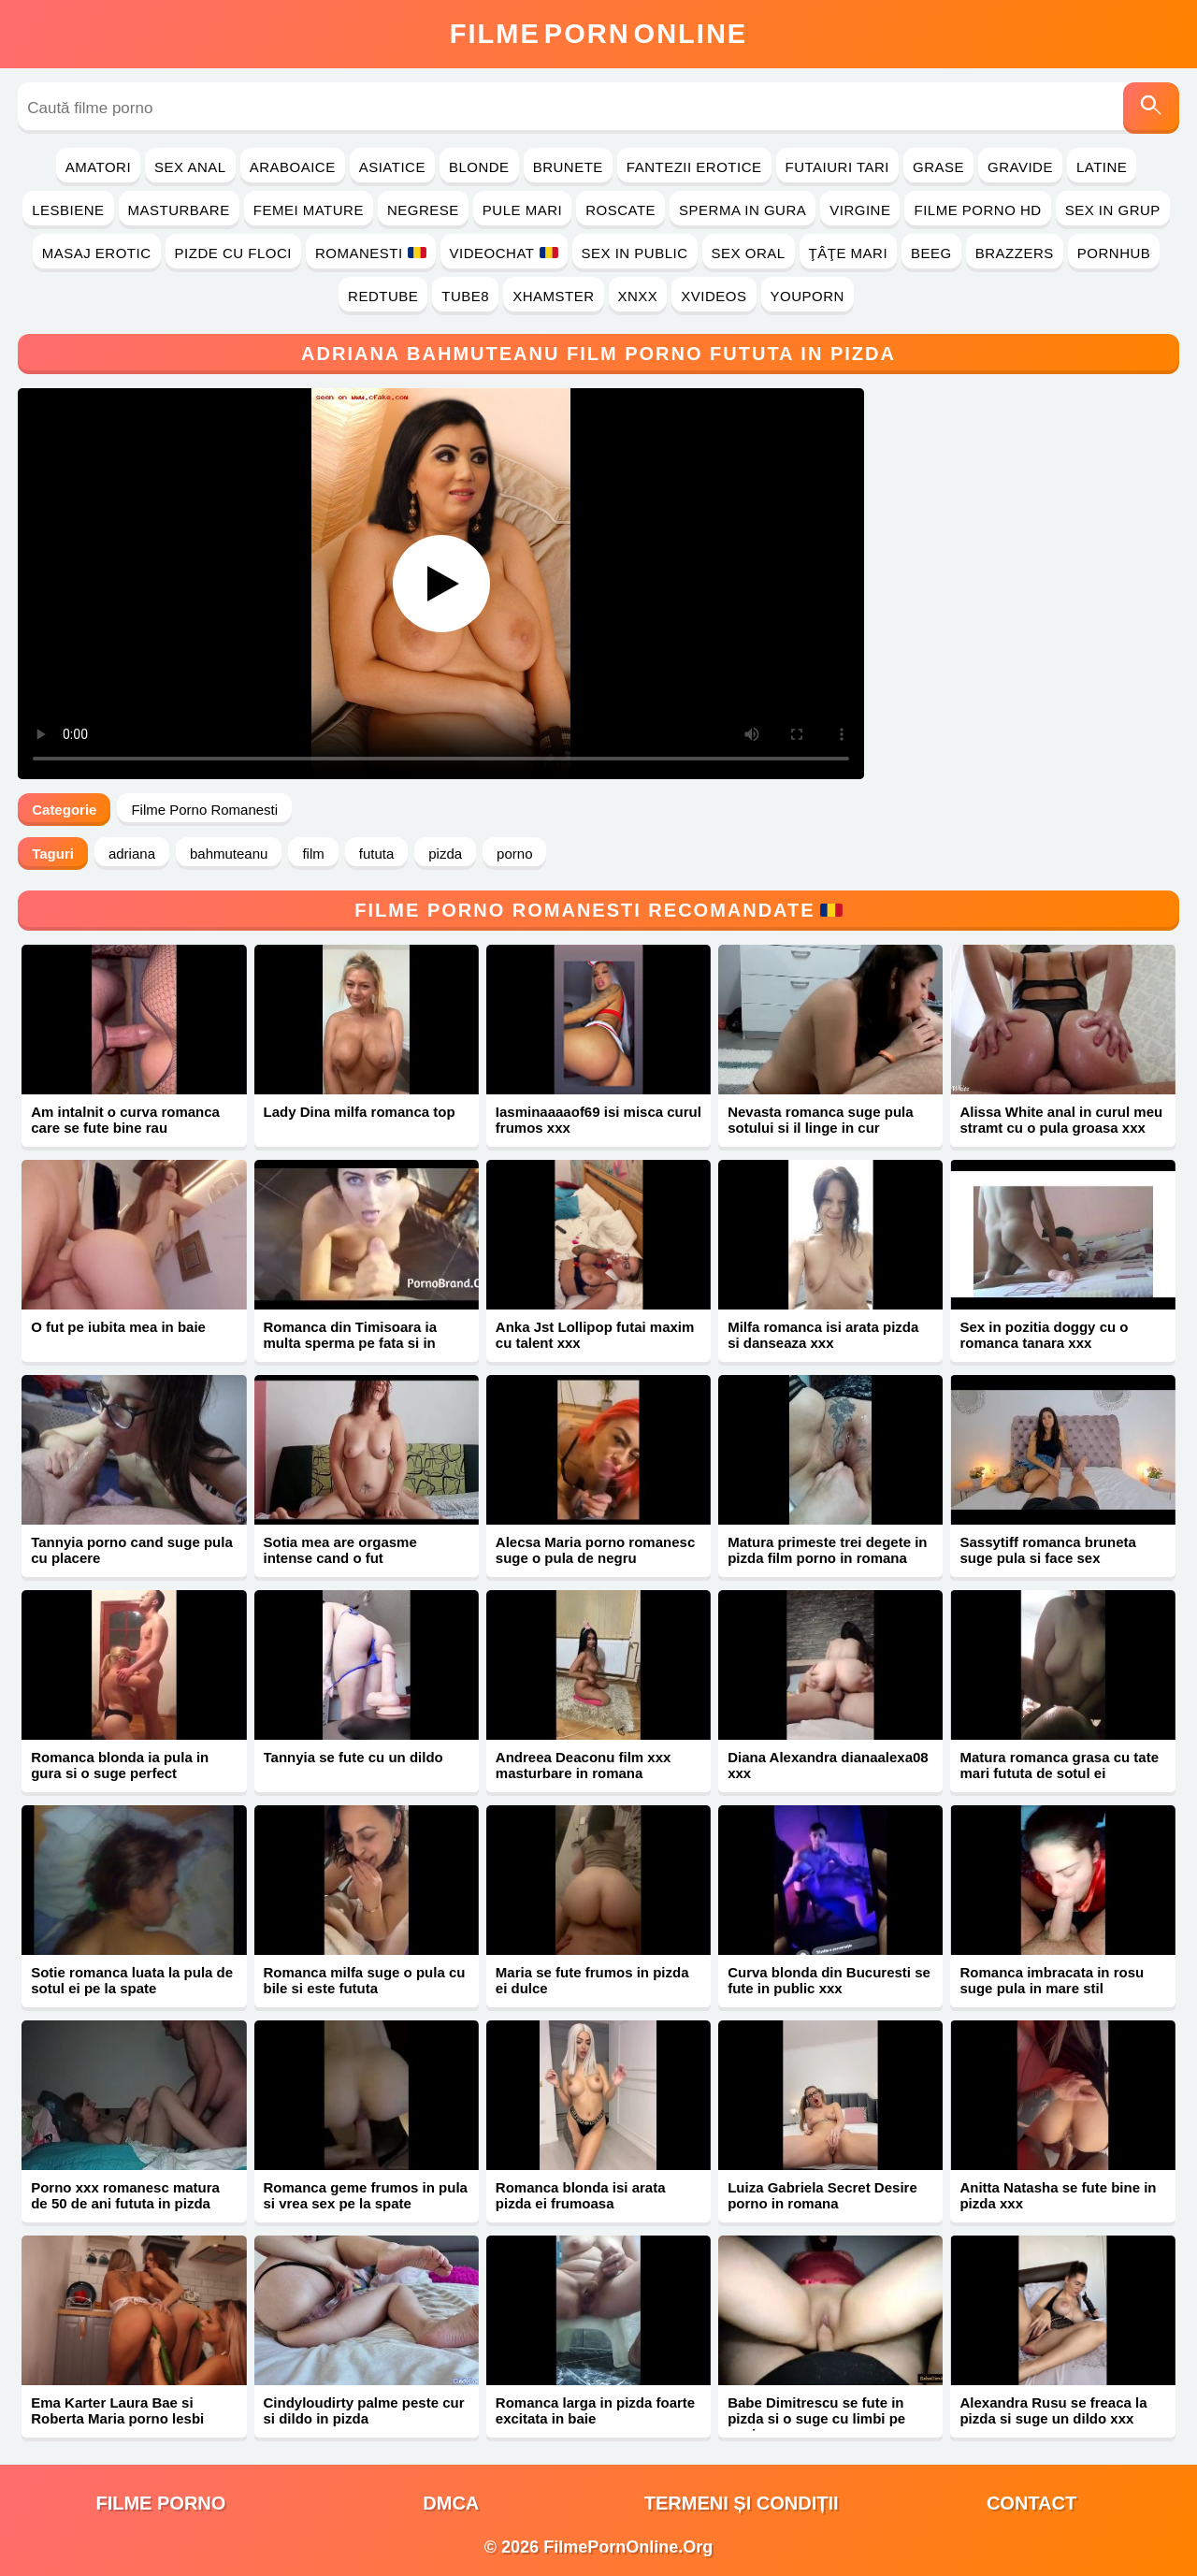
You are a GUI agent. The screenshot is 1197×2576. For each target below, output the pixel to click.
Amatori (98, 167)
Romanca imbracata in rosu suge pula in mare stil (1051, 1980)
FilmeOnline (598, 34)
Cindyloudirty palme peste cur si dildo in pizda (364, 2410)
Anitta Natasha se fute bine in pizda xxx (1057, 2195)
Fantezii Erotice (694, 167)
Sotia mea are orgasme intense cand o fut (340, 1550)
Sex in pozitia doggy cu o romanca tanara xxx (1043, 1335)
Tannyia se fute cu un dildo (353, 1757)
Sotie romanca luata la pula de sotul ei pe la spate (132, 1980)
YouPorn (807, 296)
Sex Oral (749, 253)
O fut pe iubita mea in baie (118, 1327)
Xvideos (713, 296)
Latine (1101, 167)
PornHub (1114, 253)
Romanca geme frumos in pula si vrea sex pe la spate (366, 2195)
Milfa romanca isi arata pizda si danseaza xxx (823, 1335)
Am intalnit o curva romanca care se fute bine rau (125, 1120)
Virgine (859, 210)
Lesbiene (68, 210)
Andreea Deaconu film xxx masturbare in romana (583, 1765)
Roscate (620, 210)
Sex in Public (635, 253)
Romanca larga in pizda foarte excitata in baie (595, 2410)
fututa (377, 853)
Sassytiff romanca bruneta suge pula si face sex (1047, 1550)
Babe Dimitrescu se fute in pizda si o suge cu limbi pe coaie (816, 2418)
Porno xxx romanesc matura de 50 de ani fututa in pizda (125, 2195)
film (313, 853)
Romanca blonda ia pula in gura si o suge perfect (120, 1765)
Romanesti (370, 253)
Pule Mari (522, 210)
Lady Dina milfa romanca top (359, 1112)
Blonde (479, 167)
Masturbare (179, 210)
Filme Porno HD (977, 210)
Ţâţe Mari (848, 253)
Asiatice (392, 167)
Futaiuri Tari (838, 167)
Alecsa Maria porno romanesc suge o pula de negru (595, 1550)
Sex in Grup (1113, 210)
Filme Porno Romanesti (204, 810)
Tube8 (465, 296)
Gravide (1020, 167)
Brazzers (1014, 253)
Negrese (423, 210)
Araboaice (293, 167)
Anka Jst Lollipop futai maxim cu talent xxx (595, 1335)
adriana (131, 853)
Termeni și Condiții (741, 2503)
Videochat (504, 253)
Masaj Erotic (96, 253)
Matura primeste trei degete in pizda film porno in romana (827, 1550)
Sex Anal (190, 167)
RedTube (383, 296)
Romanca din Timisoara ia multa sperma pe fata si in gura (351, 1343)
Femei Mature (308, 210)
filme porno (160, 2503)
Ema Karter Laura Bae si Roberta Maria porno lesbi (117, 2410)
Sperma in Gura (742, 210)
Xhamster (553, 296)
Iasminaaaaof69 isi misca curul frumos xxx (598, 1120)
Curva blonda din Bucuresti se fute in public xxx (829, 1980)
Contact (1031, 2503)
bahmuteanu (228, 853)
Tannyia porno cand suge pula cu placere (132, 1550)
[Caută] (1151, 108)
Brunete (568, 167)
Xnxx (638, 296)
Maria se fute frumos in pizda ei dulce (592, 1980)
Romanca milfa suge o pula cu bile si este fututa (365, 1980)
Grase (938, 167)
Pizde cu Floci (233, 253)
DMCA (451, 2503)
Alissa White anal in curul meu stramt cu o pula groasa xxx (1060, 1120)
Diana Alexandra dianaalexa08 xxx (828, 1765)
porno (514, 853)
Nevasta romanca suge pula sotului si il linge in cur (820, 1120)
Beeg (931, 253)
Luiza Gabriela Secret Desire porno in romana (822, 2195)
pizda (445, 853)
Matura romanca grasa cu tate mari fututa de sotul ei (1059, 1765)
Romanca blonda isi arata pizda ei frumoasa (581, 2195)
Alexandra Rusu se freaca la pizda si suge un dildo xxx (1053, 2410)
